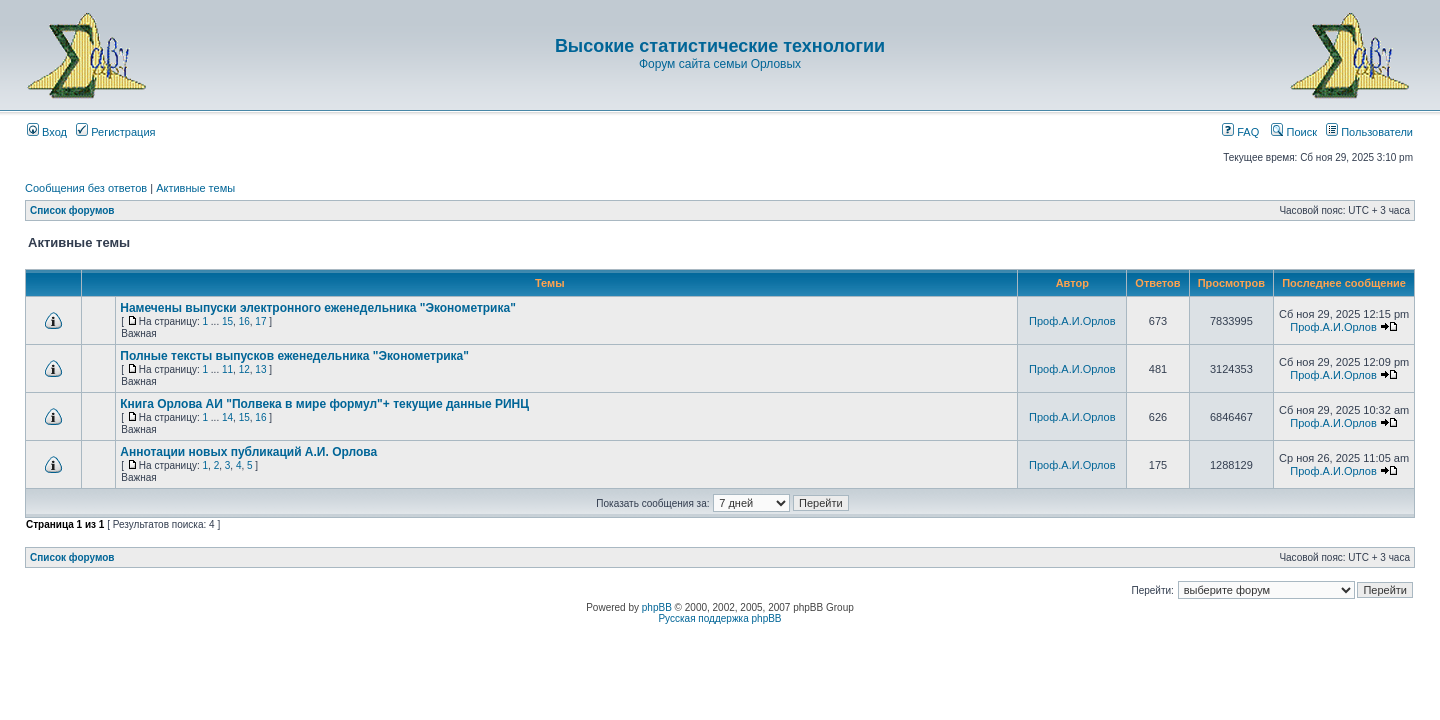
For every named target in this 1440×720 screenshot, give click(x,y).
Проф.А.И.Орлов (1072, 321)
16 (244, 321)
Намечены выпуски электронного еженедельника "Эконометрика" (318, 308)
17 (260, 321)
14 (227, 417)
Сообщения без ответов (86, 188)
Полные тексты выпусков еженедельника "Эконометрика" (294, 356)
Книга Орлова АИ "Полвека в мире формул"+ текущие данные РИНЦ (324, 404)
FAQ (1240, 132)
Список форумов (72, 210)
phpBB (657, 607)
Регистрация (115, 132)
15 (227, 321)
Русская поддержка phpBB (719, 618)
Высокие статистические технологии (720, 46)
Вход (47, 132)
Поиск (1294, 132)
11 (227, 369)
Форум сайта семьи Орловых (720, 64)
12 (244, 369)
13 (260, 369)
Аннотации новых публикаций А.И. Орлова (248, 452)
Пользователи (1369, 132)
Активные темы (195, 188)
